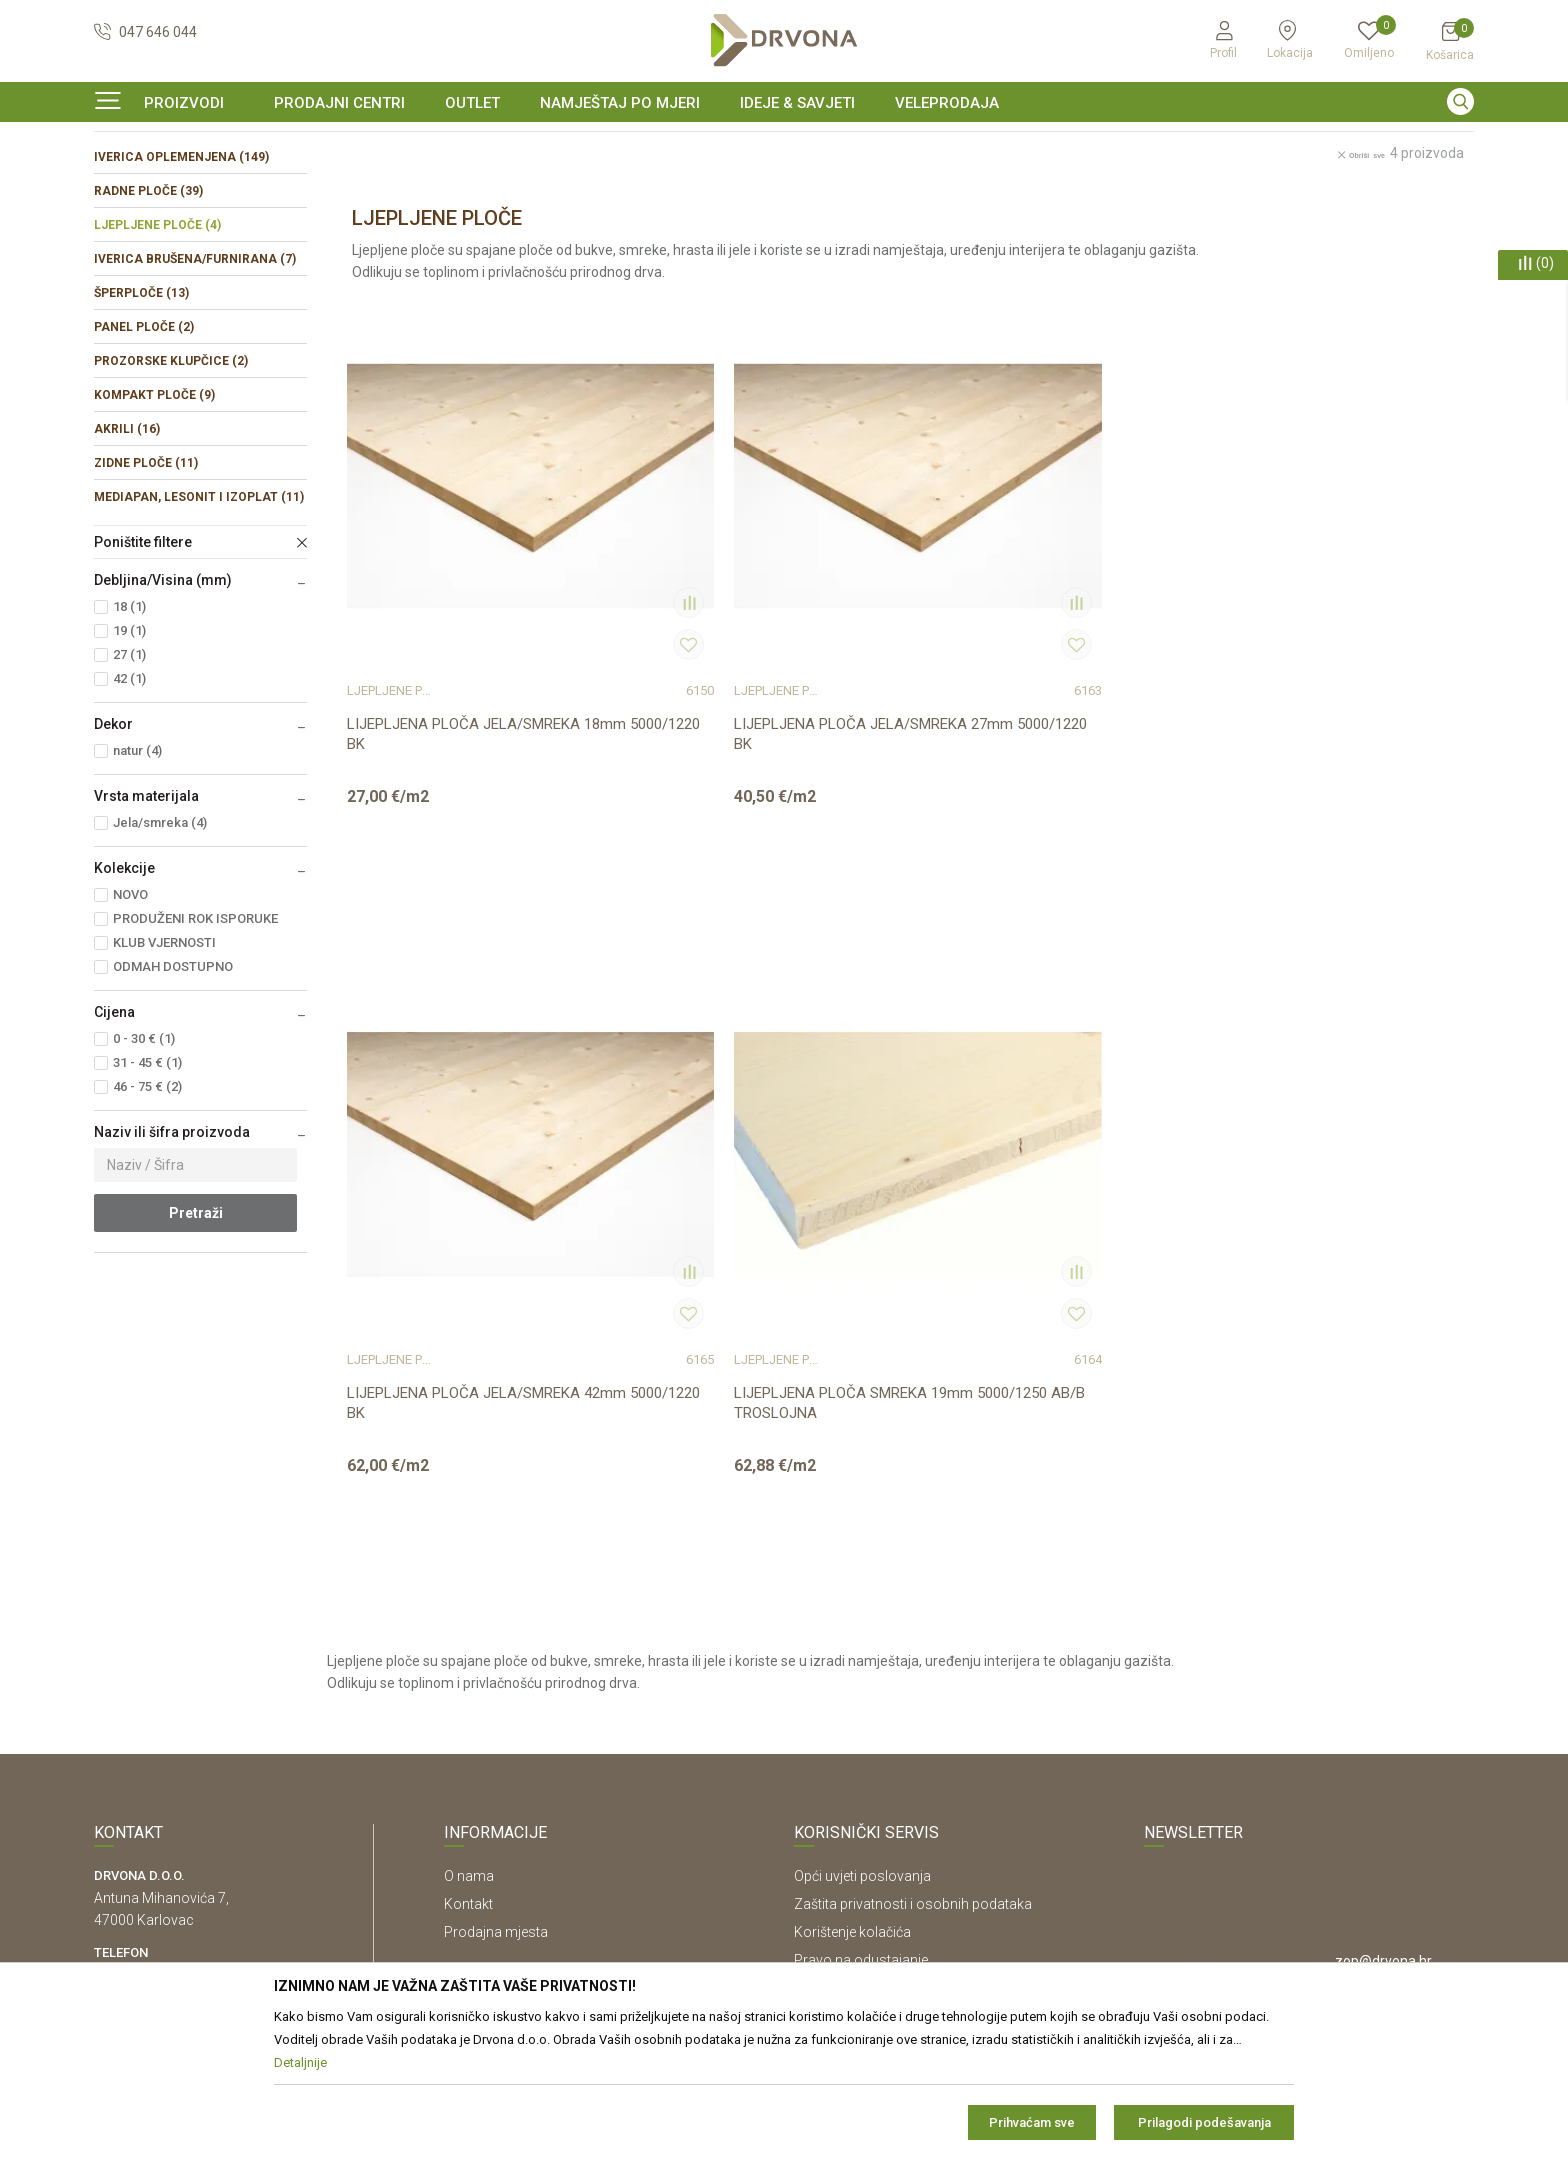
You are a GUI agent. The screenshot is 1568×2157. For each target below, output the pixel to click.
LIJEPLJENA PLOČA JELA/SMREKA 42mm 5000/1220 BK (1032, 753)
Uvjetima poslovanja (1365, 1749)
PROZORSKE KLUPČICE (171, 483)
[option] (784, 144)
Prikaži (1269, 227)
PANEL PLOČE (144, 449)
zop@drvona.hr (1383, 1664)
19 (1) (129, 752)
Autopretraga (981, 227)
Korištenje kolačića (852, 1635)
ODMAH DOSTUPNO (173, 1088)
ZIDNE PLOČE (146, 585)
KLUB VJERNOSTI (164, 1064)
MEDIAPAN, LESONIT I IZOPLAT (199, 619)
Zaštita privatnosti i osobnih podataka (913, 1607)
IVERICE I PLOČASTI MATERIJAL (253, 184)
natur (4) (137, 872)
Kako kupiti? (831, 1803)
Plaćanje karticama (854, 1775)
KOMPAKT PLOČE (154, 517)
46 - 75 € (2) (147, 1208)
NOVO (130, 1016)
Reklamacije (832, 1691)
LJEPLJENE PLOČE (157, 347)
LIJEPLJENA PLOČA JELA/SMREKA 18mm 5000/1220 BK (463, 753)
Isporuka (822, 1719)
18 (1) (129, 728)
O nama (469, 1579)
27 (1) (129, 776)
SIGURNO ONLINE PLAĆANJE (782, 144)
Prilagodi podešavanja (1204, 2122)
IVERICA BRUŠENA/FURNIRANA (195, 381)
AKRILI (127, 551)
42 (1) (129, 800)
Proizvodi (121, 184)
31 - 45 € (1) (147, 1184)
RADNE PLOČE (148, 313)
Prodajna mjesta (496, 1635)
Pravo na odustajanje (861, 1663)
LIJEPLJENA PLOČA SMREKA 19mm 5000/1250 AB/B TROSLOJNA (1319, 753)
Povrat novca (836, 1747)
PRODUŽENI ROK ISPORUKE (195, 1040)
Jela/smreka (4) (160, 944)
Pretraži (196, 1335)
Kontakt (468, 1607)
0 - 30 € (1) (144, 1160)
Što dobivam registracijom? (880, 1831)
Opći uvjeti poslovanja (862, 1579)
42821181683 (138, 1733)
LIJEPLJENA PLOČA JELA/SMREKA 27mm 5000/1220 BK (747, 753)
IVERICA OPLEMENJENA (181, 279)
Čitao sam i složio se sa (1299, 1757)
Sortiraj (1070, 227)
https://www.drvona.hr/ (167, 1843)
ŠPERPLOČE (141, 415)
